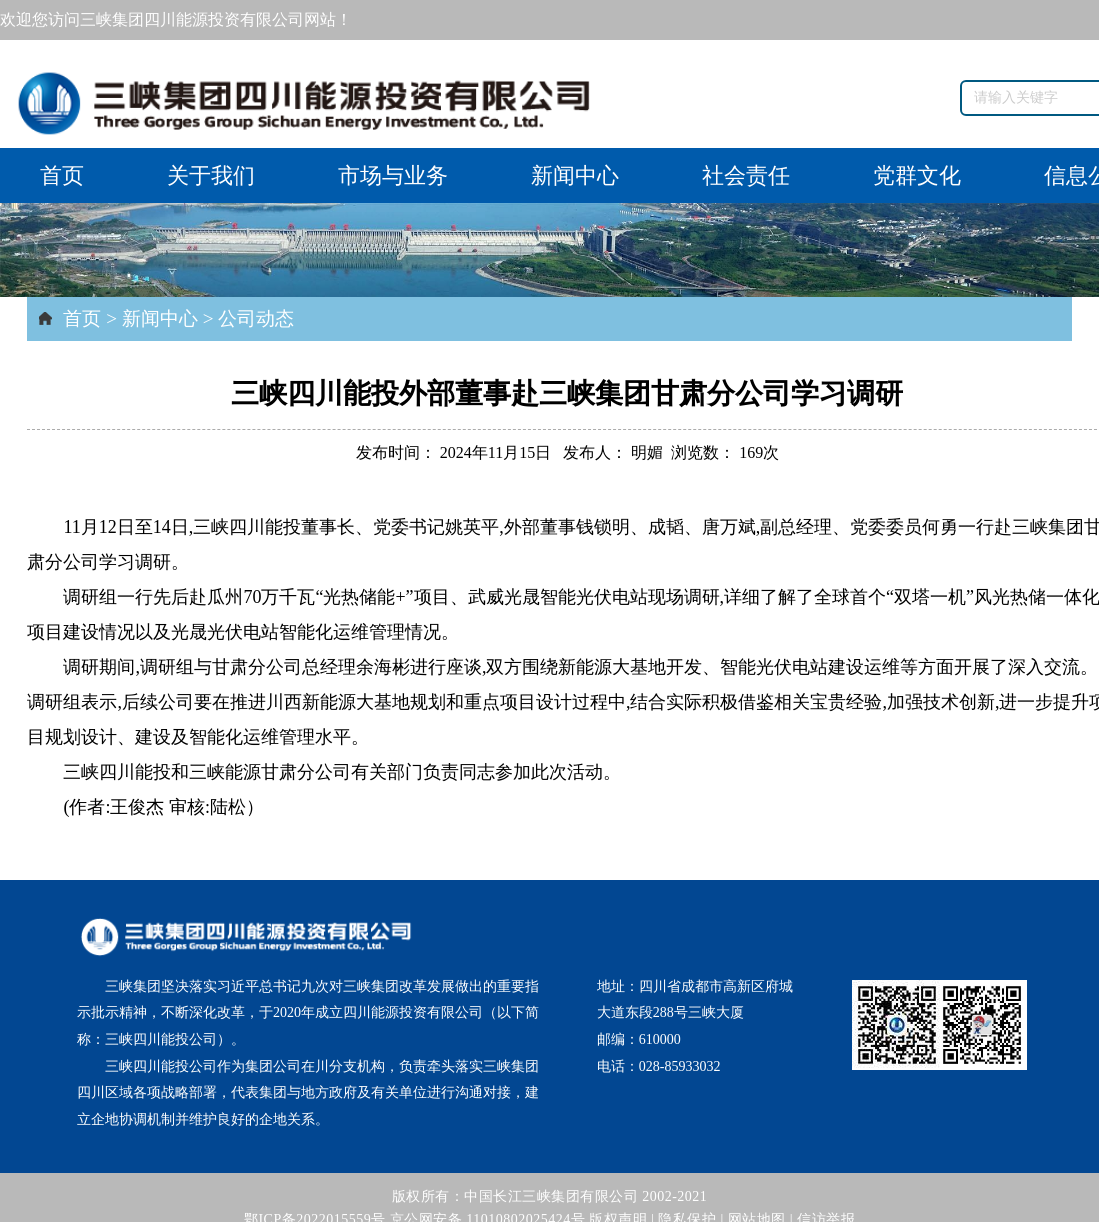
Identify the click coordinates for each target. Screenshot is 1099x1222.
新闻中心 (575, 175)
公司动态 (256, 318)
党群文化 (917, 175)
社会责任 (746, 175)
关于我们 (211, 175)
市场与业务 (393, 175)
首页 (62, 175)
